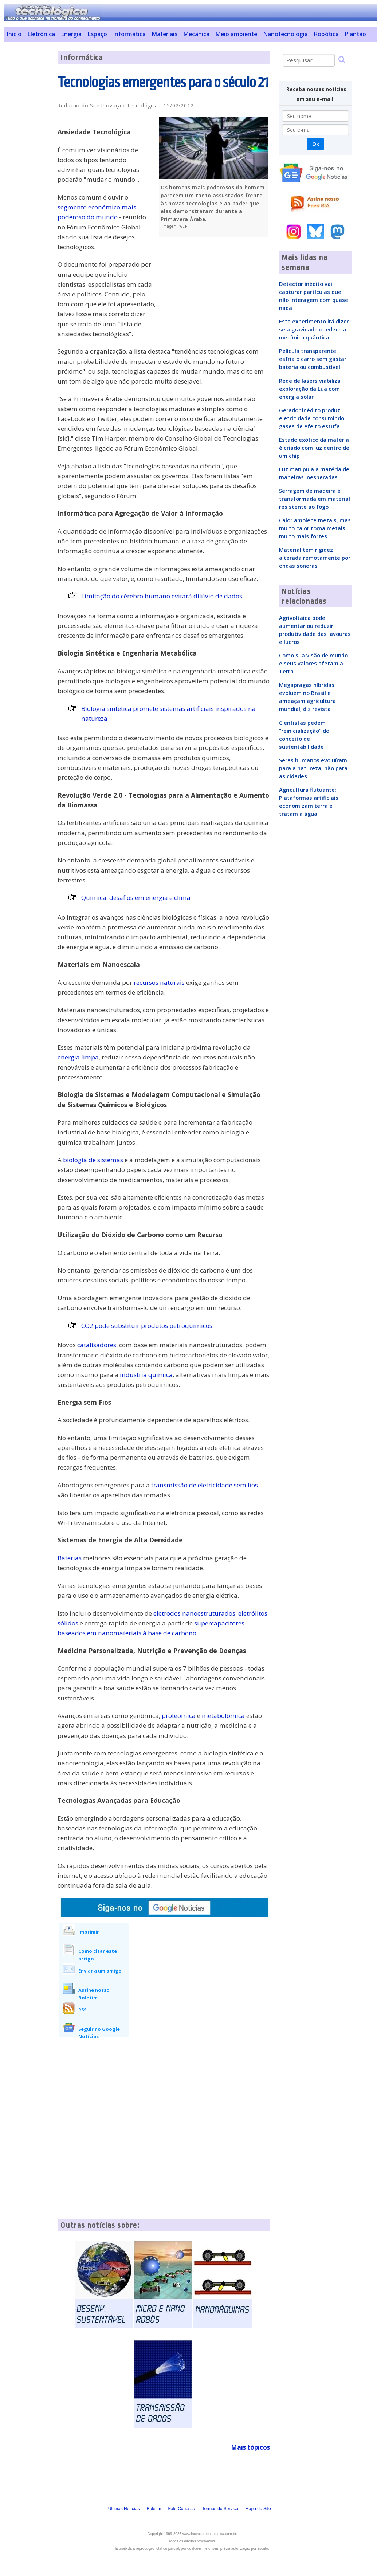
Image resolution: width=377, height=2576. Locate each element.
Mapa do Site (258, 2508)
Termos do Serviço (220, 2508)
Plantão (355, 34)
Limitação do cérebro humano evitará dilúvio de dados (161, 596)
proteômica (179, 1715)
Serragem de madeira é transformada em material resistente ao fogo (314, 498)
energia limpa (78, 1057)
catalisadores (96, 1345)
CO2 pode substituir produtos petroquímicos (146, 1325)
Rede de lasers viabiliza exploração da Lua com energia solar (310, 388)
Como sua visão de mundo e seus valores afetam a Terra (313, 663)
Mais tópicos (250, 2447)
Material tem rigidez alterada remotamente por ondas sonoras (314, 557)
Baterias (70, 1558)
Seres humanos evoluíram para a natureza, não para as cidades (313, 768)
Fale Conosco (181, 2508)
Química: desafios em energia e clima (136, 897)
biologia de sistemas (93, 1160)
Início (14, 34)
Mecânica (196, 34)
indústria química (146, 1374)
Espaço (97, 34)
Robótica (326, 34)
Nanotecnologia (285, 34)
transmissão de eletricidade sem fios (204, 1485)
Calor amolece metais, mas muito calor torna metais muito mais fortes (315, 528)
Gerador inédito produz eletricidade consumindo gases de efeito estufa (311, 418)
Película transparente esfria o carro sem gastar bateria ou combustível (312, 358)
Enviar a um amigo (100, 1970)
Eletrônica (41, 34)
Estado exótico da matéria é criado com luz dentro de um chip (314, 447)
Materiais (164, 34)
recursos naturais (159, 982)
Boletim (153, 2508)
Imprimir (88, 1931)
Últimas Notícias (124, 2508)
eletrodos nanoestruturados (194, 1613)
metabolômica (223, 1715)
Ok (315, 144)
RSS (82, 2009)
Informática (129, 34)
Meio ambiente (236, 34)
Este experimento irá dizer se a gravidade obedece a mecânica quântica (314, 329)
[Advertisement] (27, 160)
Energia (71, 34)
